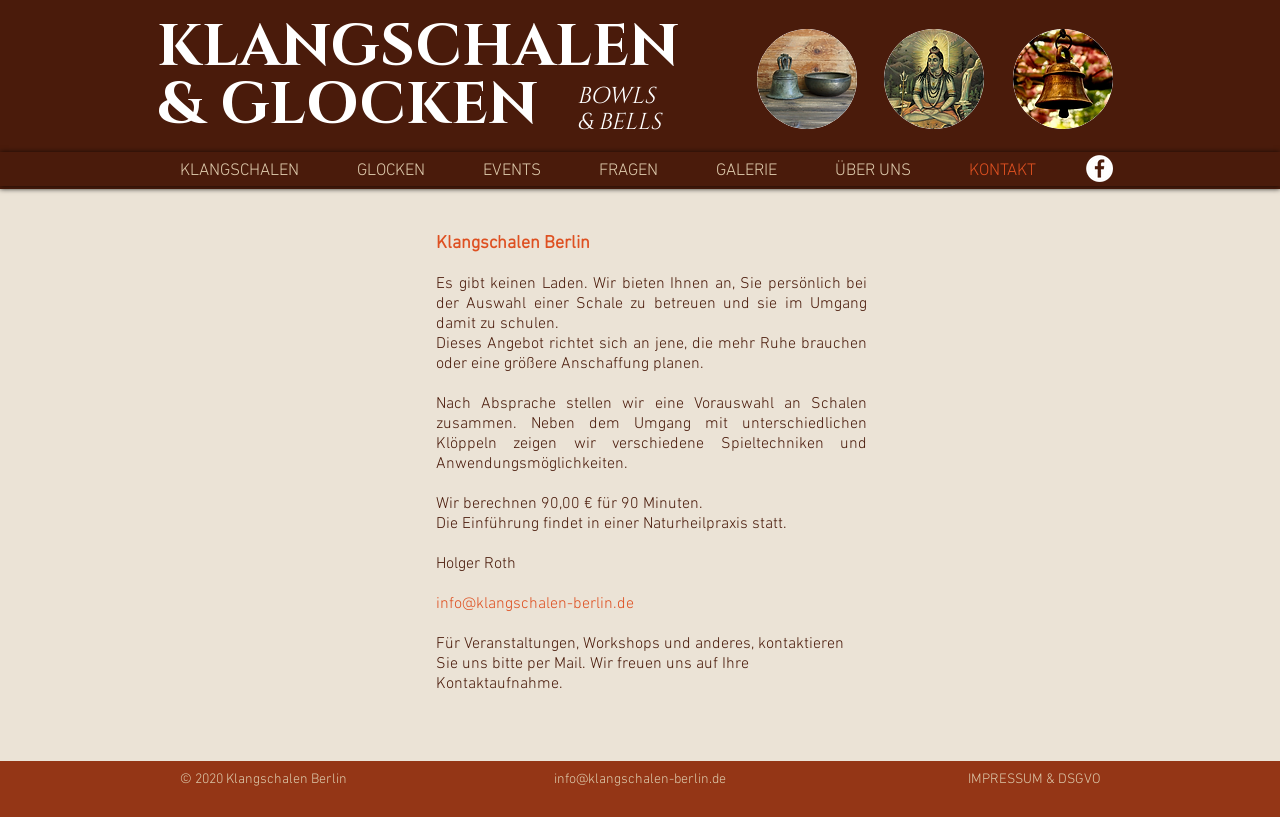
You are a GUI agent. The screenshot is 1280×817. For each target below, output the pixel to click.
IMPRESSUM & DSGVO (1034, 779)
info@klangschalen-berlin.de (640, 779)
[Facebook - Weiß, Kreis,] (1099, 168)
